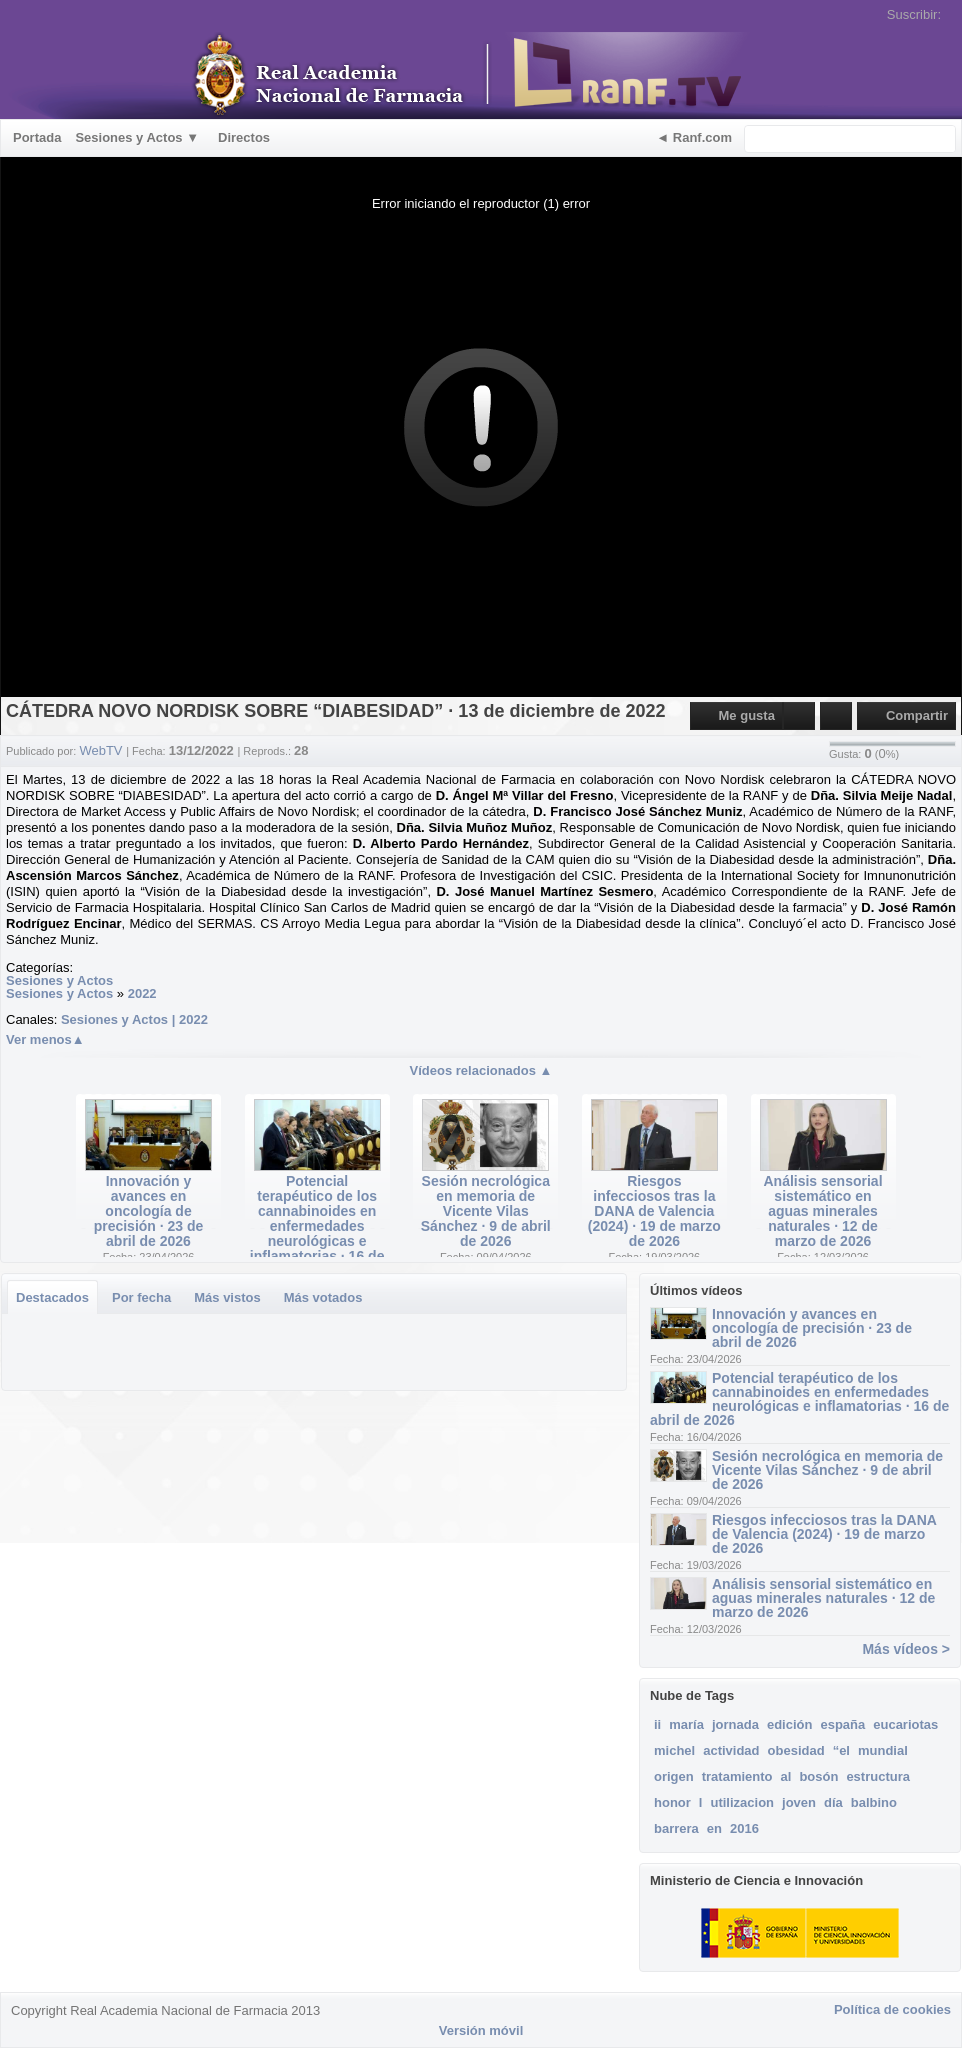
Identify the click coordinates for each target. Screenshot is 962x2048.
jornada (735, 1724)
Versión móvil (481, 2030)
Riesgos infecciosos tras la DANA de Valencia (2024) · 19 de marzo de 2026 (654, 1211)
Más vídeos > (906, 1649)
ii (657, 1724)
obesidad (796, 1750)
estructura (878, 1776)
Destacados (52, 1297)
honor (672, 1802)
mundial (883, 1750)
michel (674, 1750)
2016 (744, 1828)
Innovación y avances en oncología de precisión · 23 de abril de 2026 (149, 1211)
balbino (874, 1802)
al (786, 1776)
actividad (731, 1750)
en (714, 1828)
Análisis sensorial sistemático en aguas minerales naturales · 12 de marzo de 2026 (822, 1211)
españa (842, 1724)
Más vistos (227, 1297)
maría (686, 1724)
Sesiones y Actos (59, 980)
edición (790, 1724)
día (833, 1802)
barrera (676, 1828)
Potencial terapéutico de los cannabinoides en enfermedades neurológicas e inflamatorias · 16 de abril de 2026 (317, 1226)
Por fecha (141, 1297)
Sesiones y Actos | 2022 (134, 1019)
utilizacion (742, 1802)
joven (799, 1802)
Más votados (323, 1297)
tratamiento (737, 1776)
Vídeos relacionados (481, 1070)
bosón (818, 1776)
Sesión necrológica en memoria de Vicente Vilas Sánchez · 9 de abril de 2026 (486, 1211)
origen (674, 1776)
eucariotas (905, 1724)
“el (841, 1750)
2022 (142, 993)
